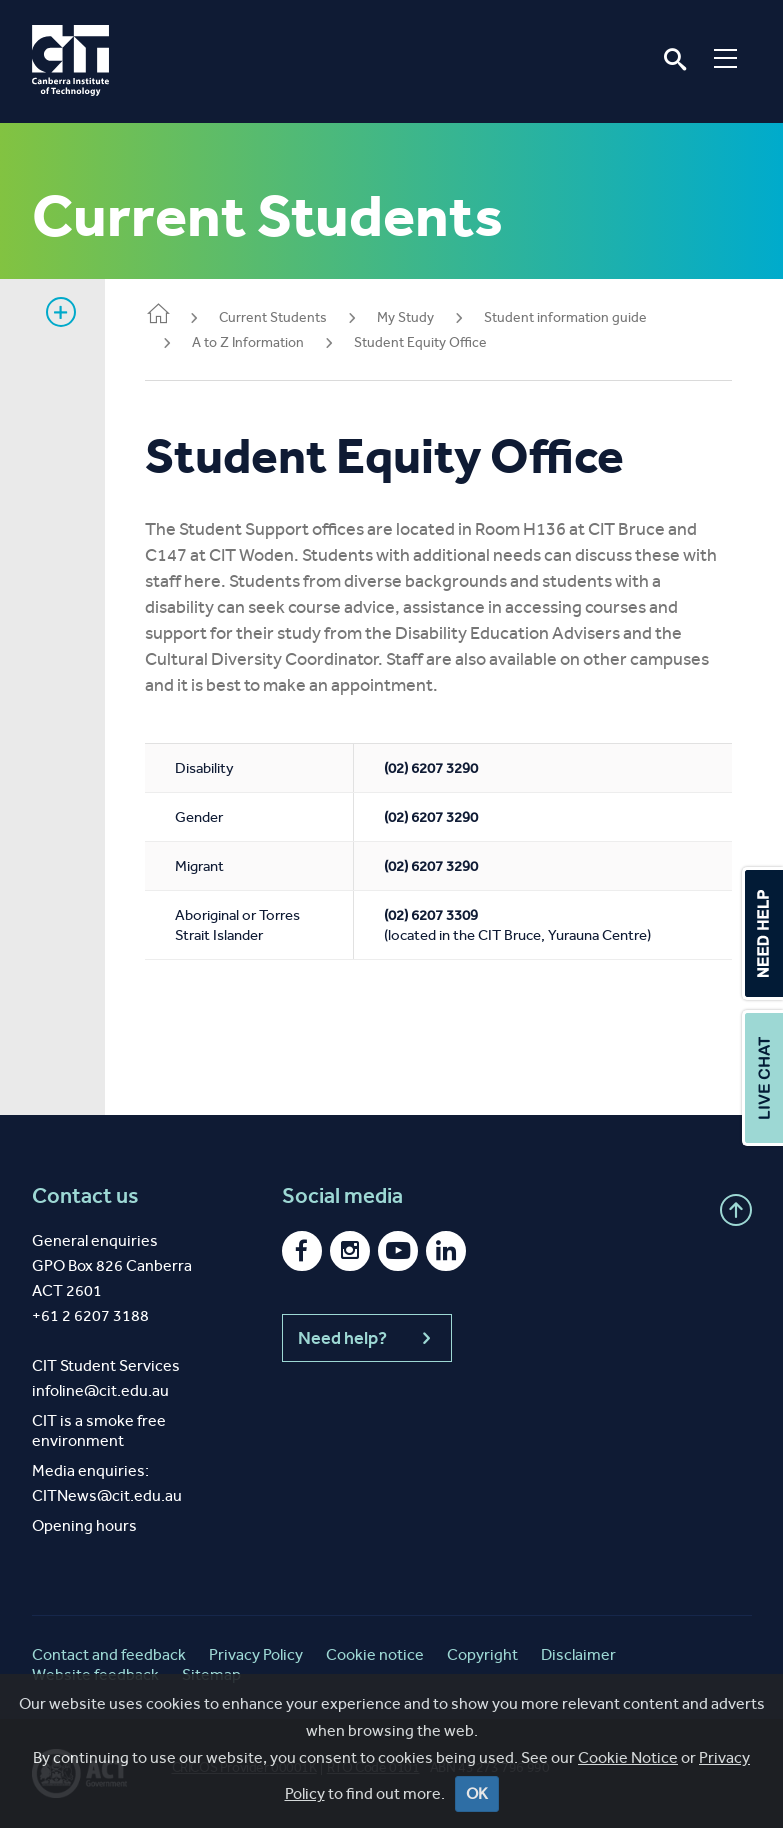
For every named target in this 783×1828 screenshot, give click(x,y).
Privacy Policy (256, 1654)
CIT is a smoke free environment (99, 1430)
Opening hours (84, 1525)
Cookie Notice (628, 1758)
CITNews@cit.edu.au (107, 1495)
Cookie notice (375, 1654)
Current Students (273, 317)
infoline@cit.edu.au (100, 1390)
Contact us (85, 1196)
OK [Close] (477, 1794)
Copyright (482, 1654)
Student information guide (565, 317)
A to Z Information (248, 342)
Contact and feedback (109, 1654)
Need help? (367, 1338)
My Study (405, 317)
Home (158, 315)
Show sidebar (61, 312)
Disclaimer (578, 1654)
